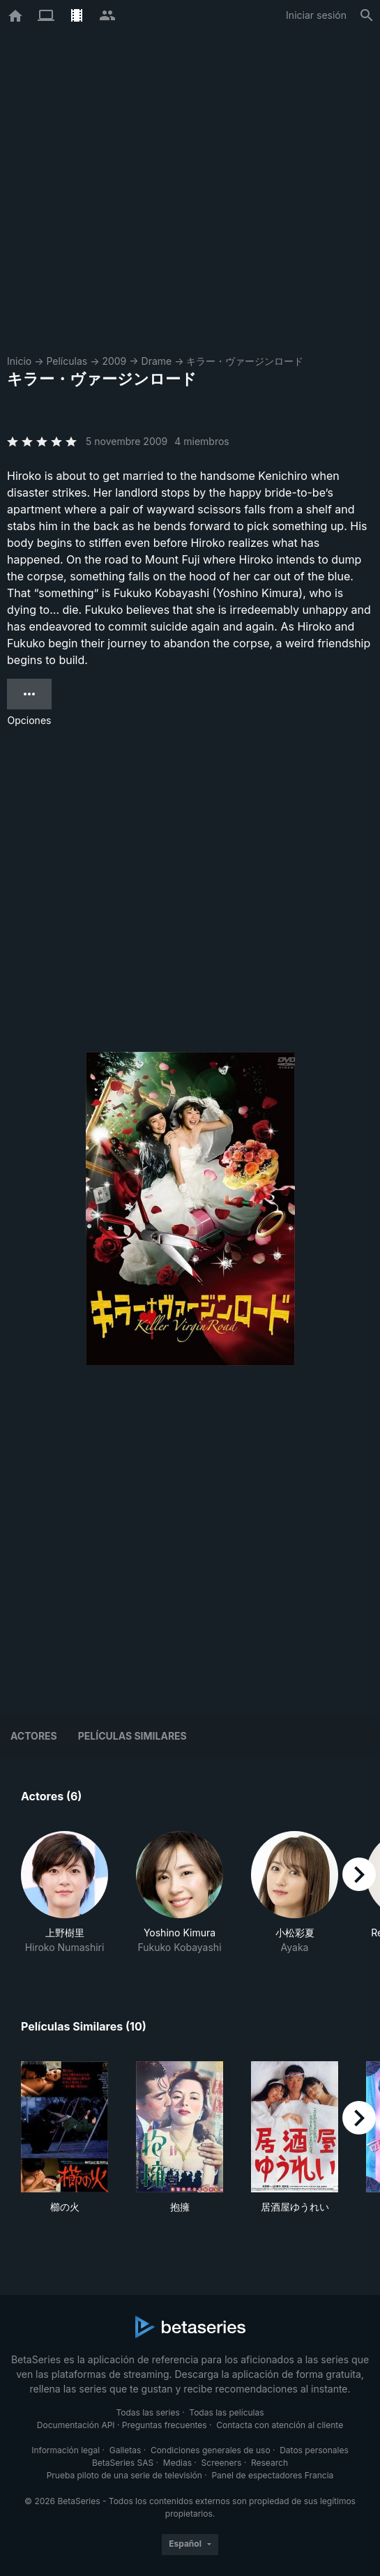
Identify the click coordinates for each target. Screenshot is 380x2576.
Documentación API (76, 2425)
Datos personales (314, 2450)
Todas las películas (226, 2412)
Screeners (222, 2462)
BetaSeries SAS (122, 2462)
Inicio (19, 361)
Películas (66, 361)
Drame (157, 361)
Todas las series (147, 2412)
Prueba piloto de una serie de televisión (124, 2475)
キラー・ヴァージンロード (244, 361)
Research (269, 2462)
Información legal (65, 2450)
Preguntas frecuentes (164, 2425)
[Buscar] (367, 15)
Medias (177, 2462)
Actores (33, 1736)
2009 (114, 361)
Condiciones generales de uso (211, 2450)
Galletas (125, 2450)
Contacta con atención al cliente (279, 2425)
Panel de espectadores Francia (272, 2475)
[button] (64, 1892)
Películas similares (132, 1736)
